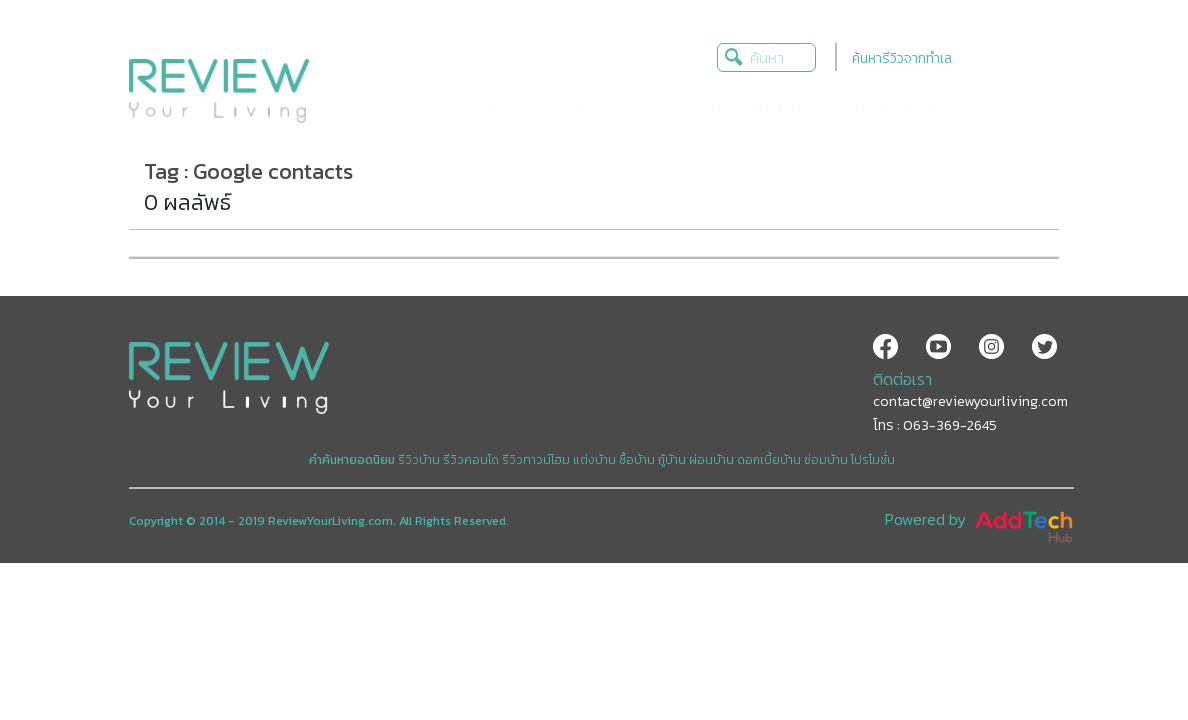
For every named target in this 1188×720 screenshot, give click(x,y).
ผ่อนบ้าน (711, 460)
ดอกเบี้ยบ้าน (769, 460)
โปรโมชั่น (873, 460)
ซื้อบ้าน (637, 460)
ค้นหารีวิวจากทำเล (902, 58)
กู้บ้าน (672, 460)
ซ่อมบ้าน (826, 460)
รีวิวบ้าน (419, 460)
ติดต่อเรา (902, 379)
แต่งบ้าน (594, 460)
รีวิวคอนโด (471, 460)
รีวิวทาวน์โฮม (536, 460)
